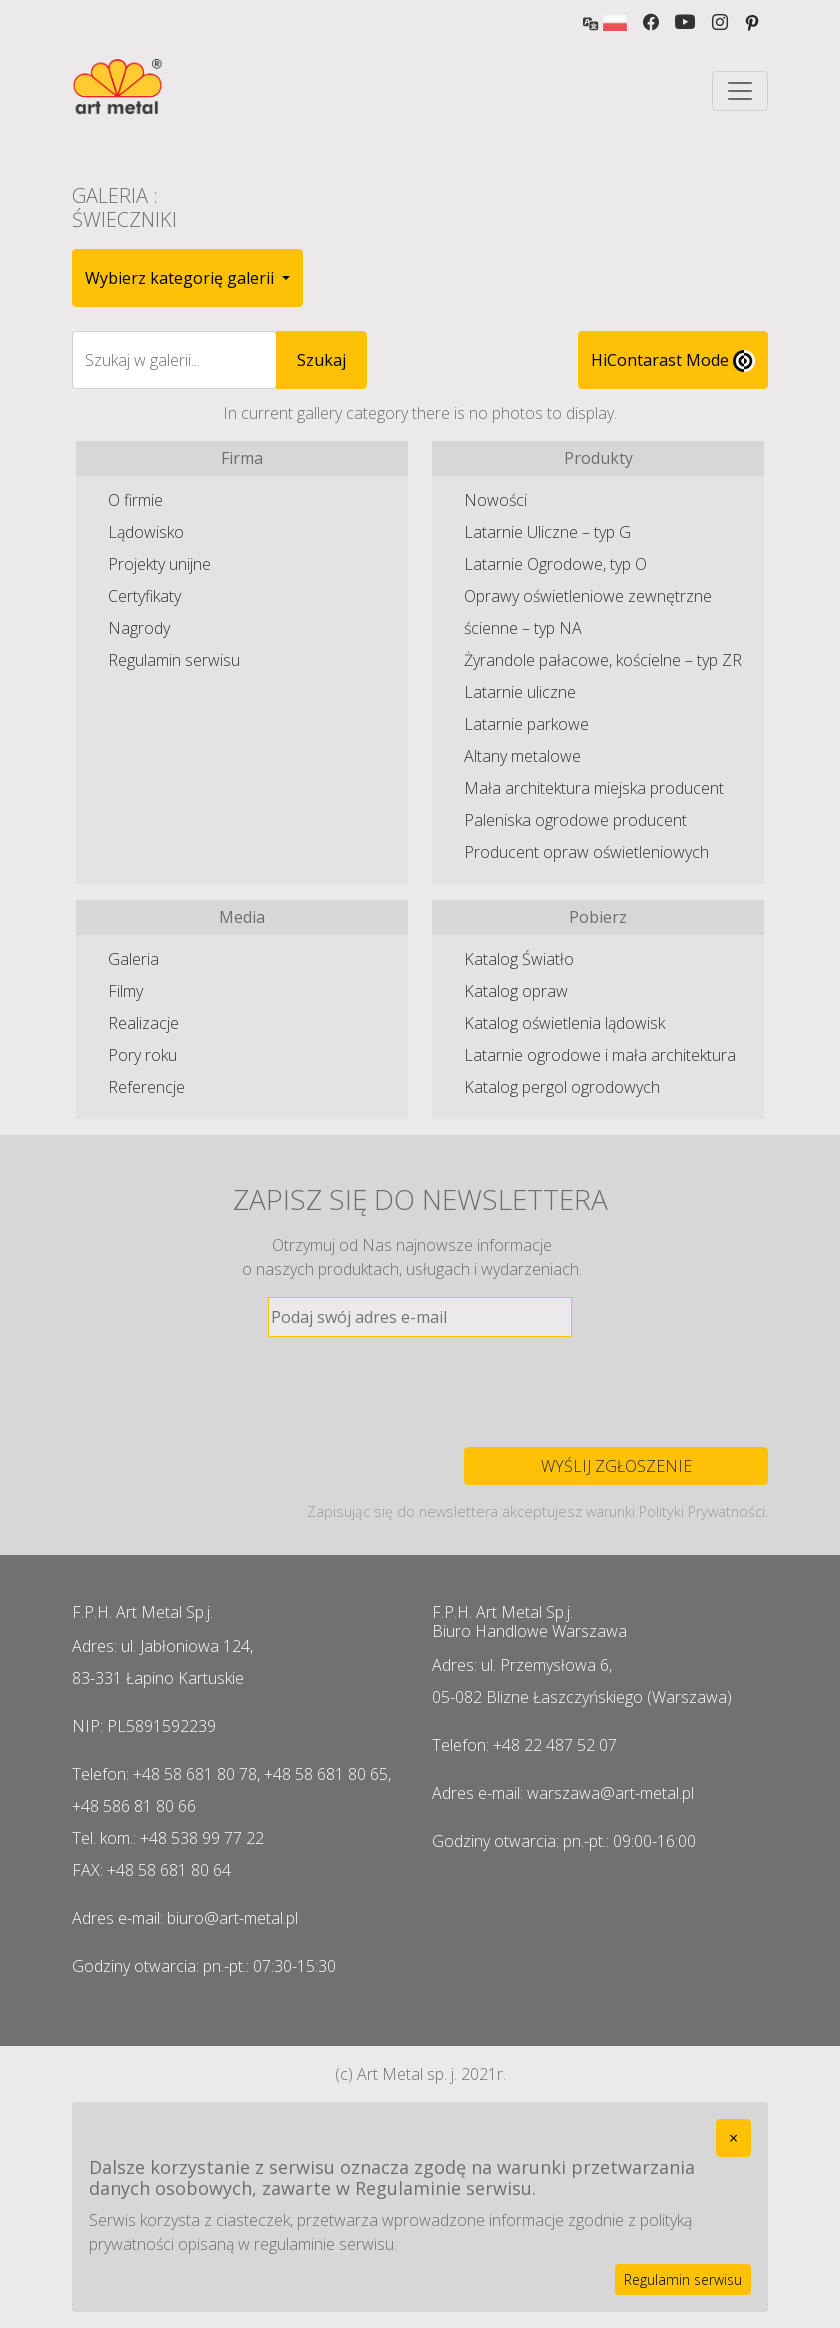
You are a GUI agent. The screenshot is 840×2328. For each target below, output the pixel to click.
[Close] (733, 2138)
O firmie (135, 500)
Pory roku (142, 1055)
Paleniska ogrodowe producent (575, 820)
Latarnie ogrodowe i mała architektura (600, 1055)
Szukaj (321, 360)
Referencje (146, 1087)
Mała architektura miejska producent (594, 788)
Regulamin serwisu (174, 660)
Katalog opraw (516, 991)
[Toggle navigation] (740, 91)
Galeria (133, 959)
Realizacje (143, 1023)
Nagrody (139, 628)
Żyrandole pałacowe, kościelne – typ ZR (603, 660)
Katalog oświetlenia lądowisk (564, 1023)
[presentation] (420, 1392)
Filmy (125, 991)
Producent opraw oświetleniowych (586, 852)
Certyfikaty (144, 596)
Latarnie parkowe (526, 724)
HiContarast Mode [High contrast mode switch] (673, 361)
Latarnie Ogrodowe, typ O (555, 564)
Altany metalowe (522, 756)
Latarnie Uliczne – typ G (547, 532)
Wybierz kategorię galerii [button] (181, 278)
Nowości (495, 500)
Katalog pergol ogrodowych (562, 1087)
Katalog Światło (519, 959)
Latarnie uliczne (520, 692)
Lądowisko (146, 532)
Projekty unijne (159, 564)
